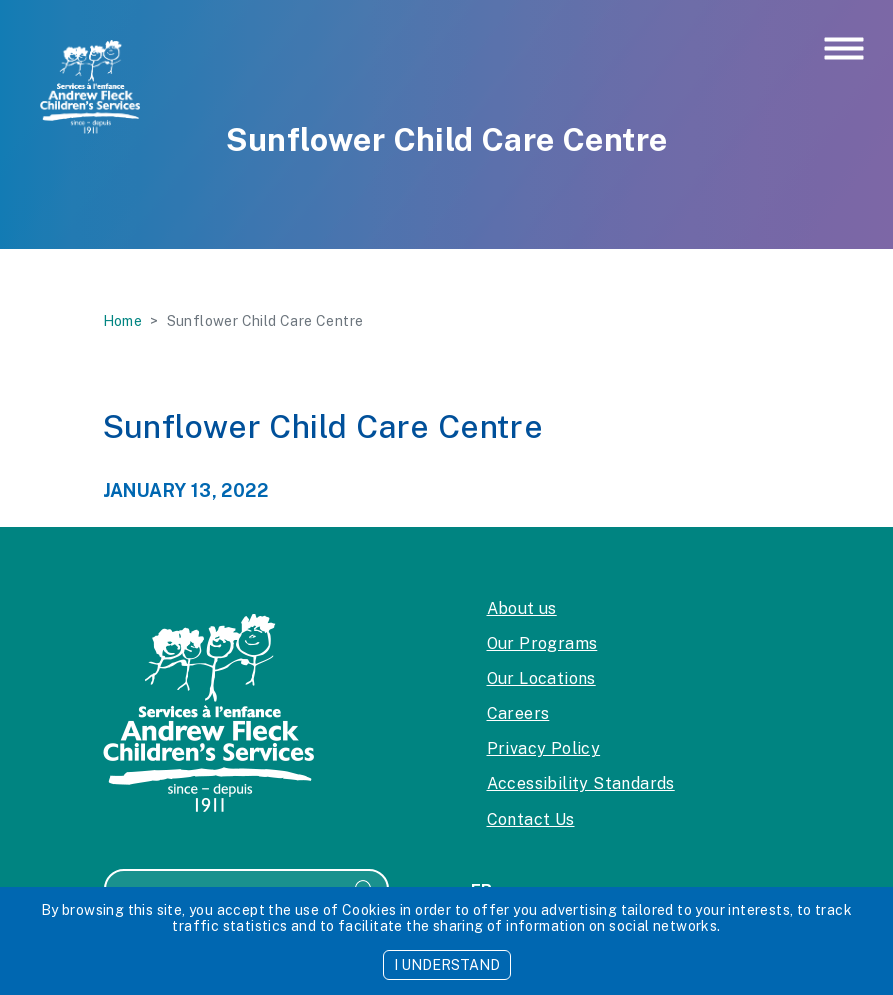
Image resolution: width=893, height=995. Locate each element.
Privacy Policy (544, 748)
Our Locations (541, 678)
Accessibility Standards (581, 783)
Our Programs (542, 643)
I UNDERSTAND (447, 965)
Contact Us (531, 819)
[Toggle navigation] (844, 50)
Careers (518, 713)
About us (522, 608)
